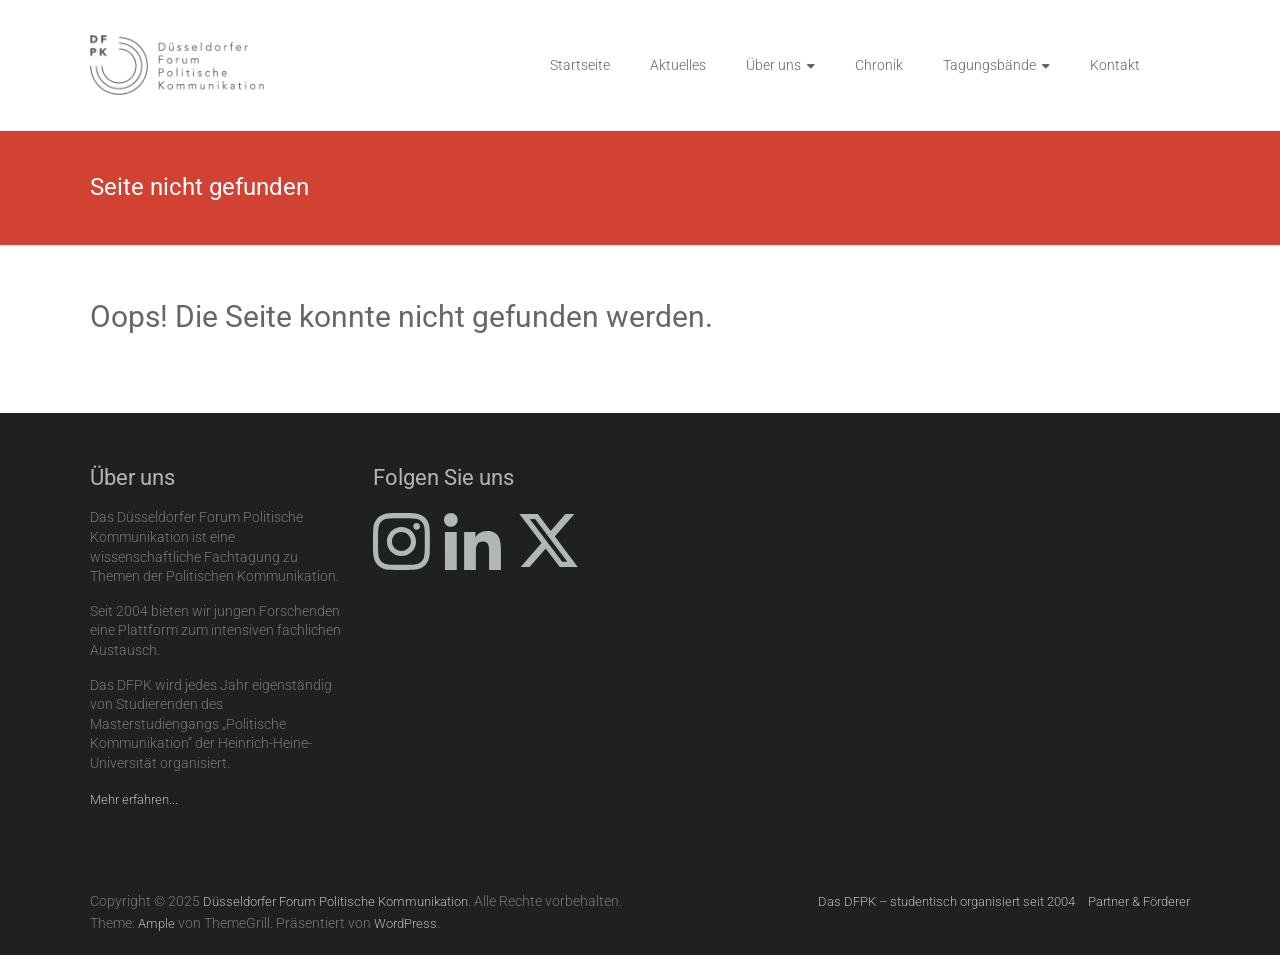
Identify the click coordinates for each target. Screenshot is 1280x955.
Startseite (580, 65)
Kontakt (1115, 65)
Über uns (773, 65)
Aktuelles (678, 65)
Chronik (879, 65)
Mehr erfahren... (134, 799)
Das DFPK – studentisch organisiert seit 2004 (946, 901)
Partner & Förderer (1139, 901)
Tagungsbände (989, 65)
